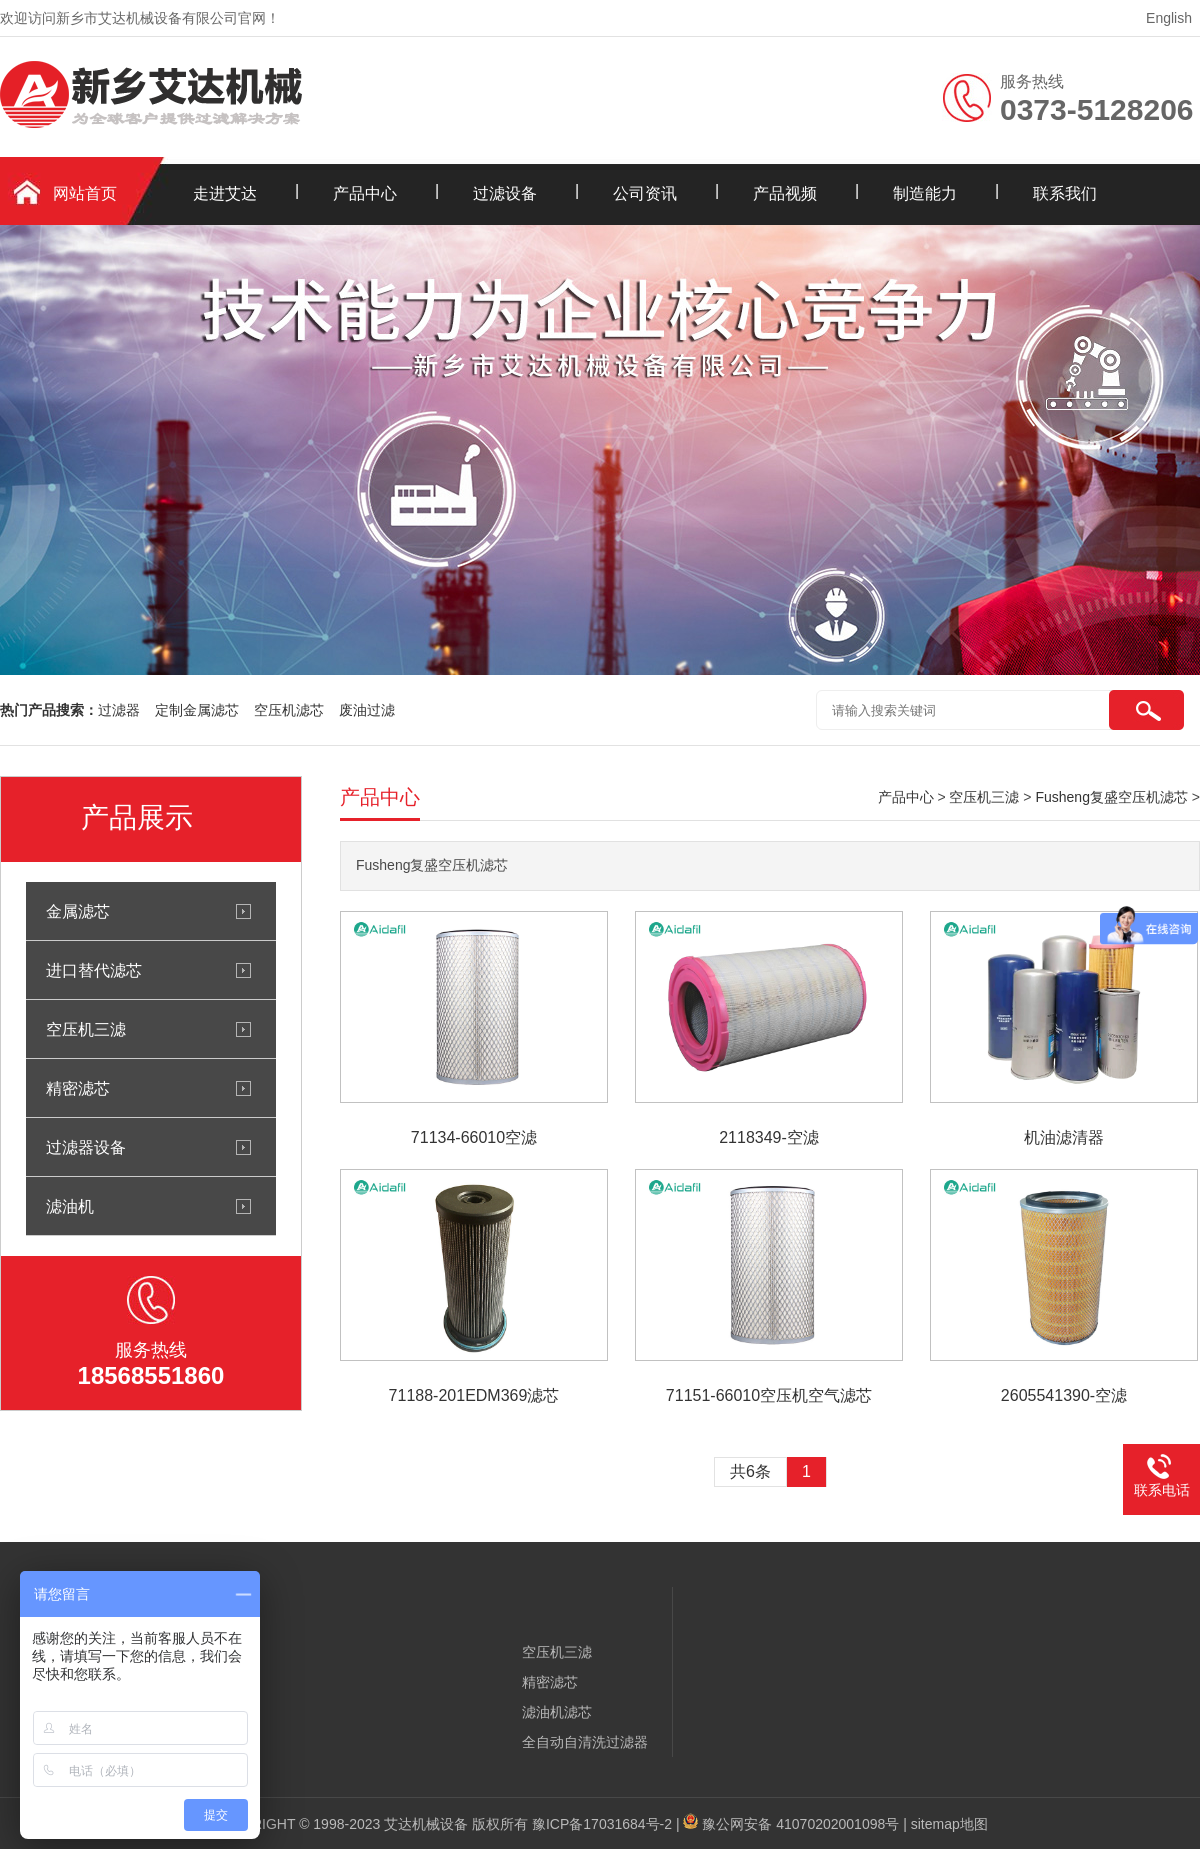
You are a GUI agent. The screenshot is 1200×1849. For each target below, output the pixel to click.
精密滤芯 (78, 1088)
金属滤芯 (78, 911)
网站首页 (85, 193)
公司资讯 (645, 193)
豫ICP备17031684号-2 (602, 1824)
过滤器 (119, 710)
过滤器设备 (86, 1147)
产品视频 (785, 193)
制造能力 (925, 193)
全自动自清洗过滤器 (585, 1742)
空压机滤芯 (289, 710)
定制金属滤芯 (197, 710)
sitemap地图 (949, 1824)
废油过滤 (367, 710)
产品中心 (365, 193)
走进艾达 (225, 193)
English (1169, 18)
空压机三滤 (86, 1029)
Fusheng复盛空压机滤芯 (1111, 797)
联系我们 (1065, 193)
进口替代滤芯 (94, 970)
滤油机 (70, 1206)
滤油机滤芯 (557, 1712)
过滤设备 (505, 193)
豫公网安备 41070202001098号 (800, 1824)
